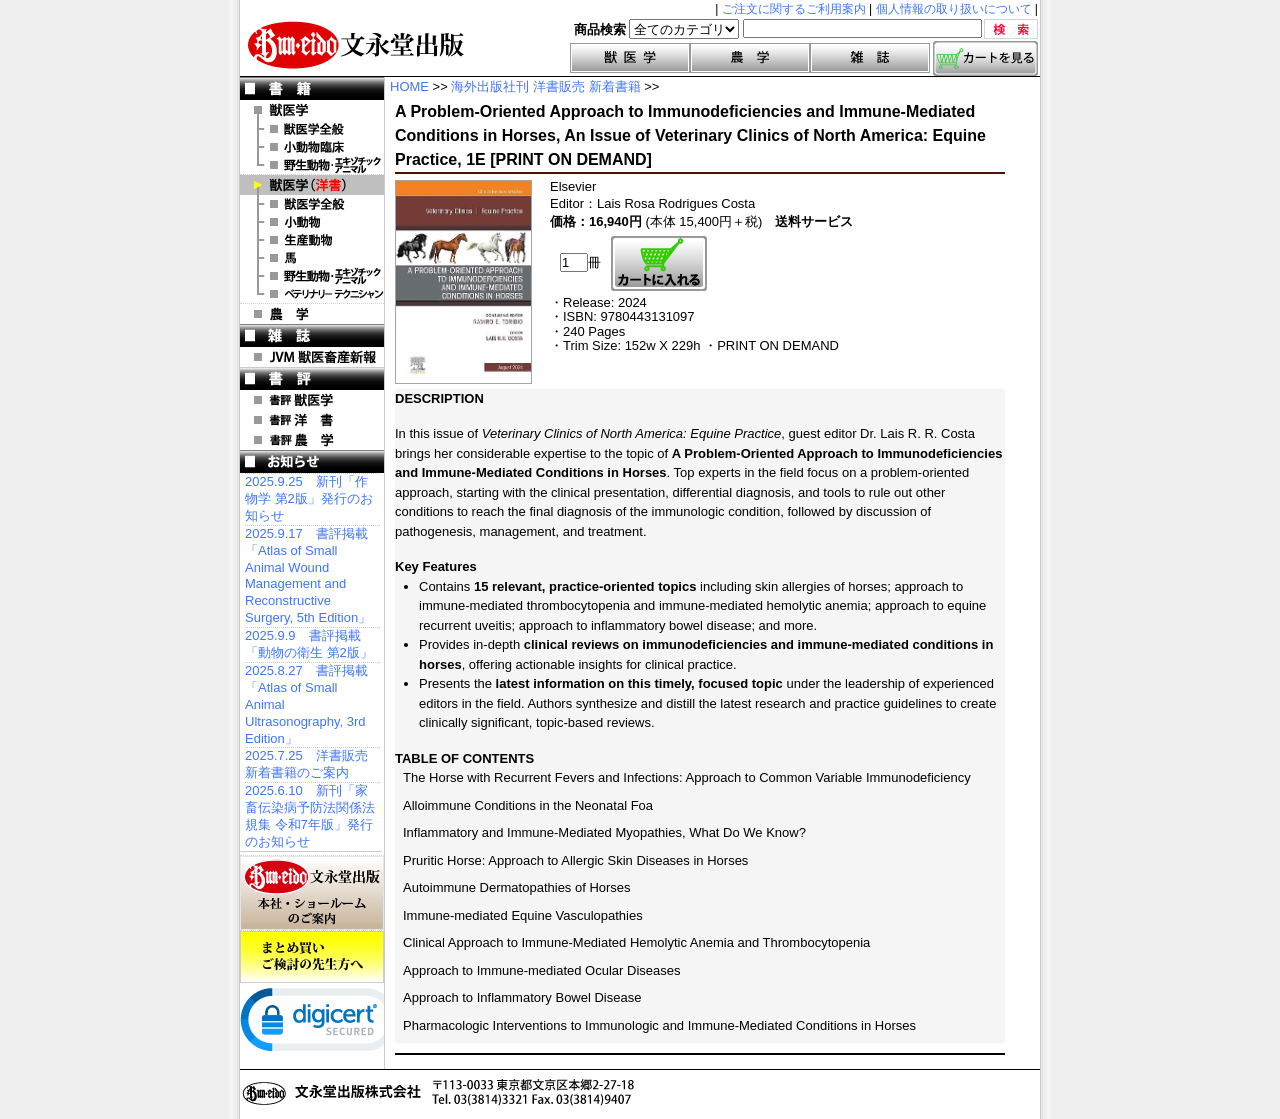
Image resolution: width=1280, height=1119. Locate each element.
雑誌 (870, 58)
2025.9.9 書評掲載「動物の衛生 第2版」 (309, 644)
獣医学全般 (312, 129)
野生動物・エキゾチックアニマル (312, 165)
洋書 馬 (312, 258)
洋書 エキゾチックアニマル (312, 276)
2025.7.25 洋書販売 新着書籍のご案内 (306, 764)
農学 (750, 58)
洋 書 (312, 185)
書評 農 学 (312, 440)
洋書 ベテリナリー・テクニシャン (312, 294)
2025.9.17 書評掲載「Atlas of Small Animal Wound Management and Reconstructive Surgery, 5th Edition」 (308, 575)
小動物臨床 (312, 147)
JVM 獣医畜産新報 (312, 357)
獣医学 (630, 58)
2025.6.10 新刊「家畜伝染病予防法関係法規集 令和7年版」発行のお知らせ (310, 816)
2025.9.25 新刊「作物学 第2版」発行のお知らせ (309, 498)
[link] (320, 1024)
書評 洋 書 (312, 420)
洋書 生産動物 (312, 240)
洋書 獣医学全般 (312, 204)
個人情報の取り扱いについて (954, 9)
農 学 (312, 314)
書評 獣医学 (312, 400)
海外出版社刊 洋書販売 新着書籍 (545, 86)
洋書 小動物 (312, 222)
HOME (409, 86)
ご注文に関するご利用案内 (794, 9)
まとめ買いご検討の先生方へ (312, 957)
